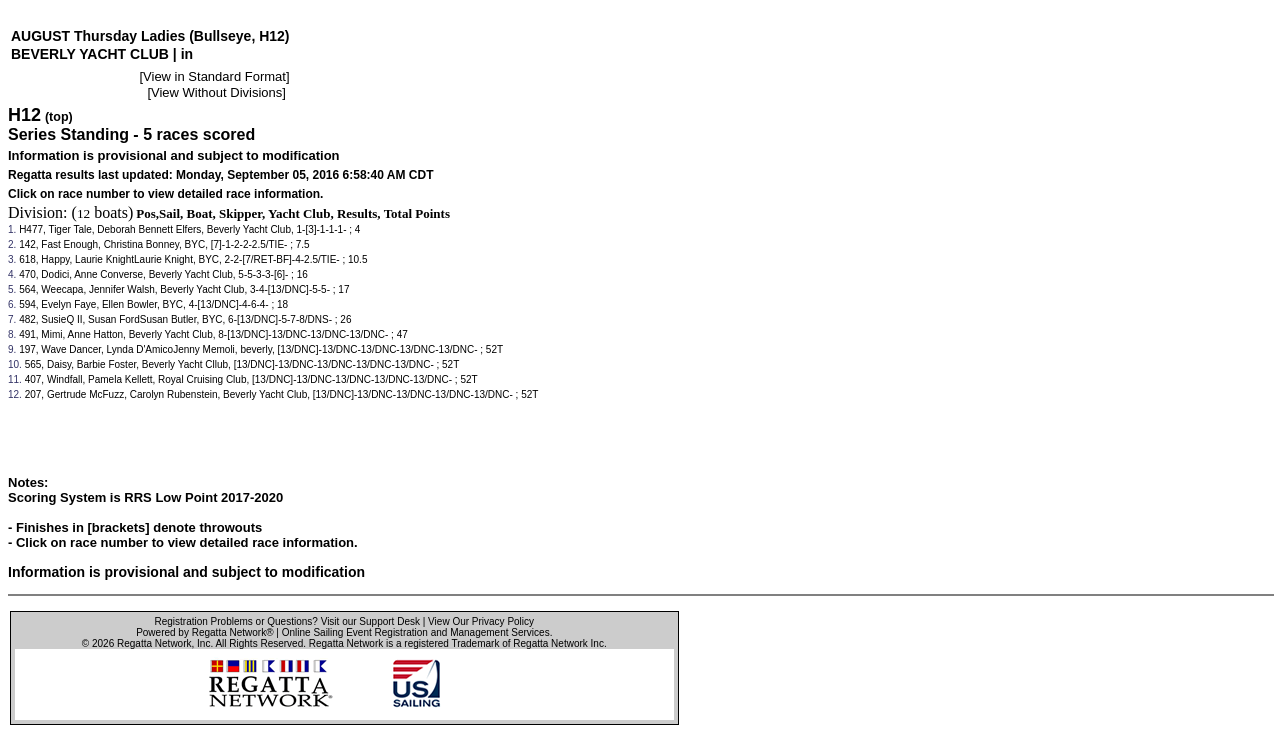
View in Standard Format (214, 76)
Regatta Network (154, 643)
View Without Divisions (216, 92)
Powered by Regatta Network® (204, 632)
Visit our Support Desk (370, 621)
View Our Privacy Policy (481, 621)
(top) (59, 117)
